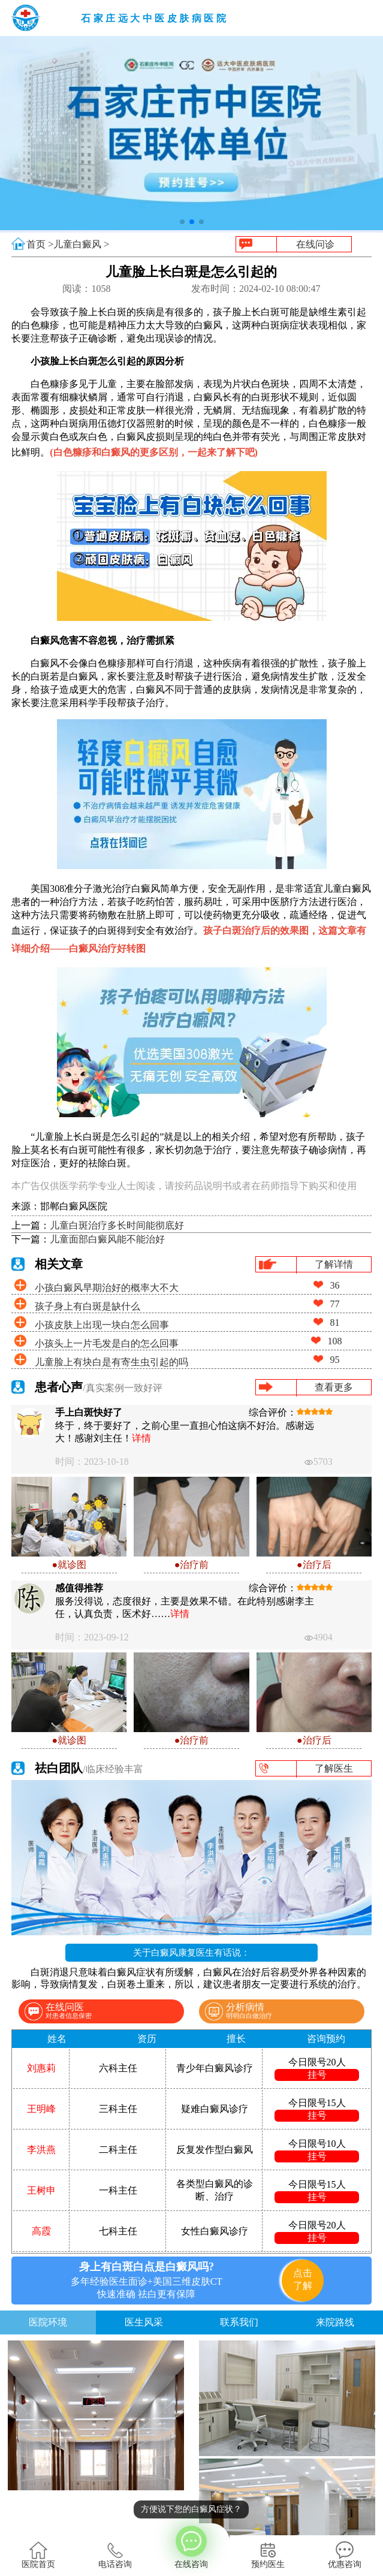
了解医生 (334, 1768)
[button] (182, 221)
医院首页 (38, 2555)
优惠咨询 (344, 2555)
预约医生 (268, 2555)
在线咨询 (191, 2546)
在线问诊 (315, 244)
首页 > (39, 244)
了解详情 (334, 1264)
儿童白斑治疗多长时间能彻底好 (117, 1225)
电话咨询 (115, 2555)
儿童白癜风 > (81, 244)
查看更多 (334, 1387)
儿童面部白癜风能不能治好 (107, 1239)
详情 (141, 1438)
